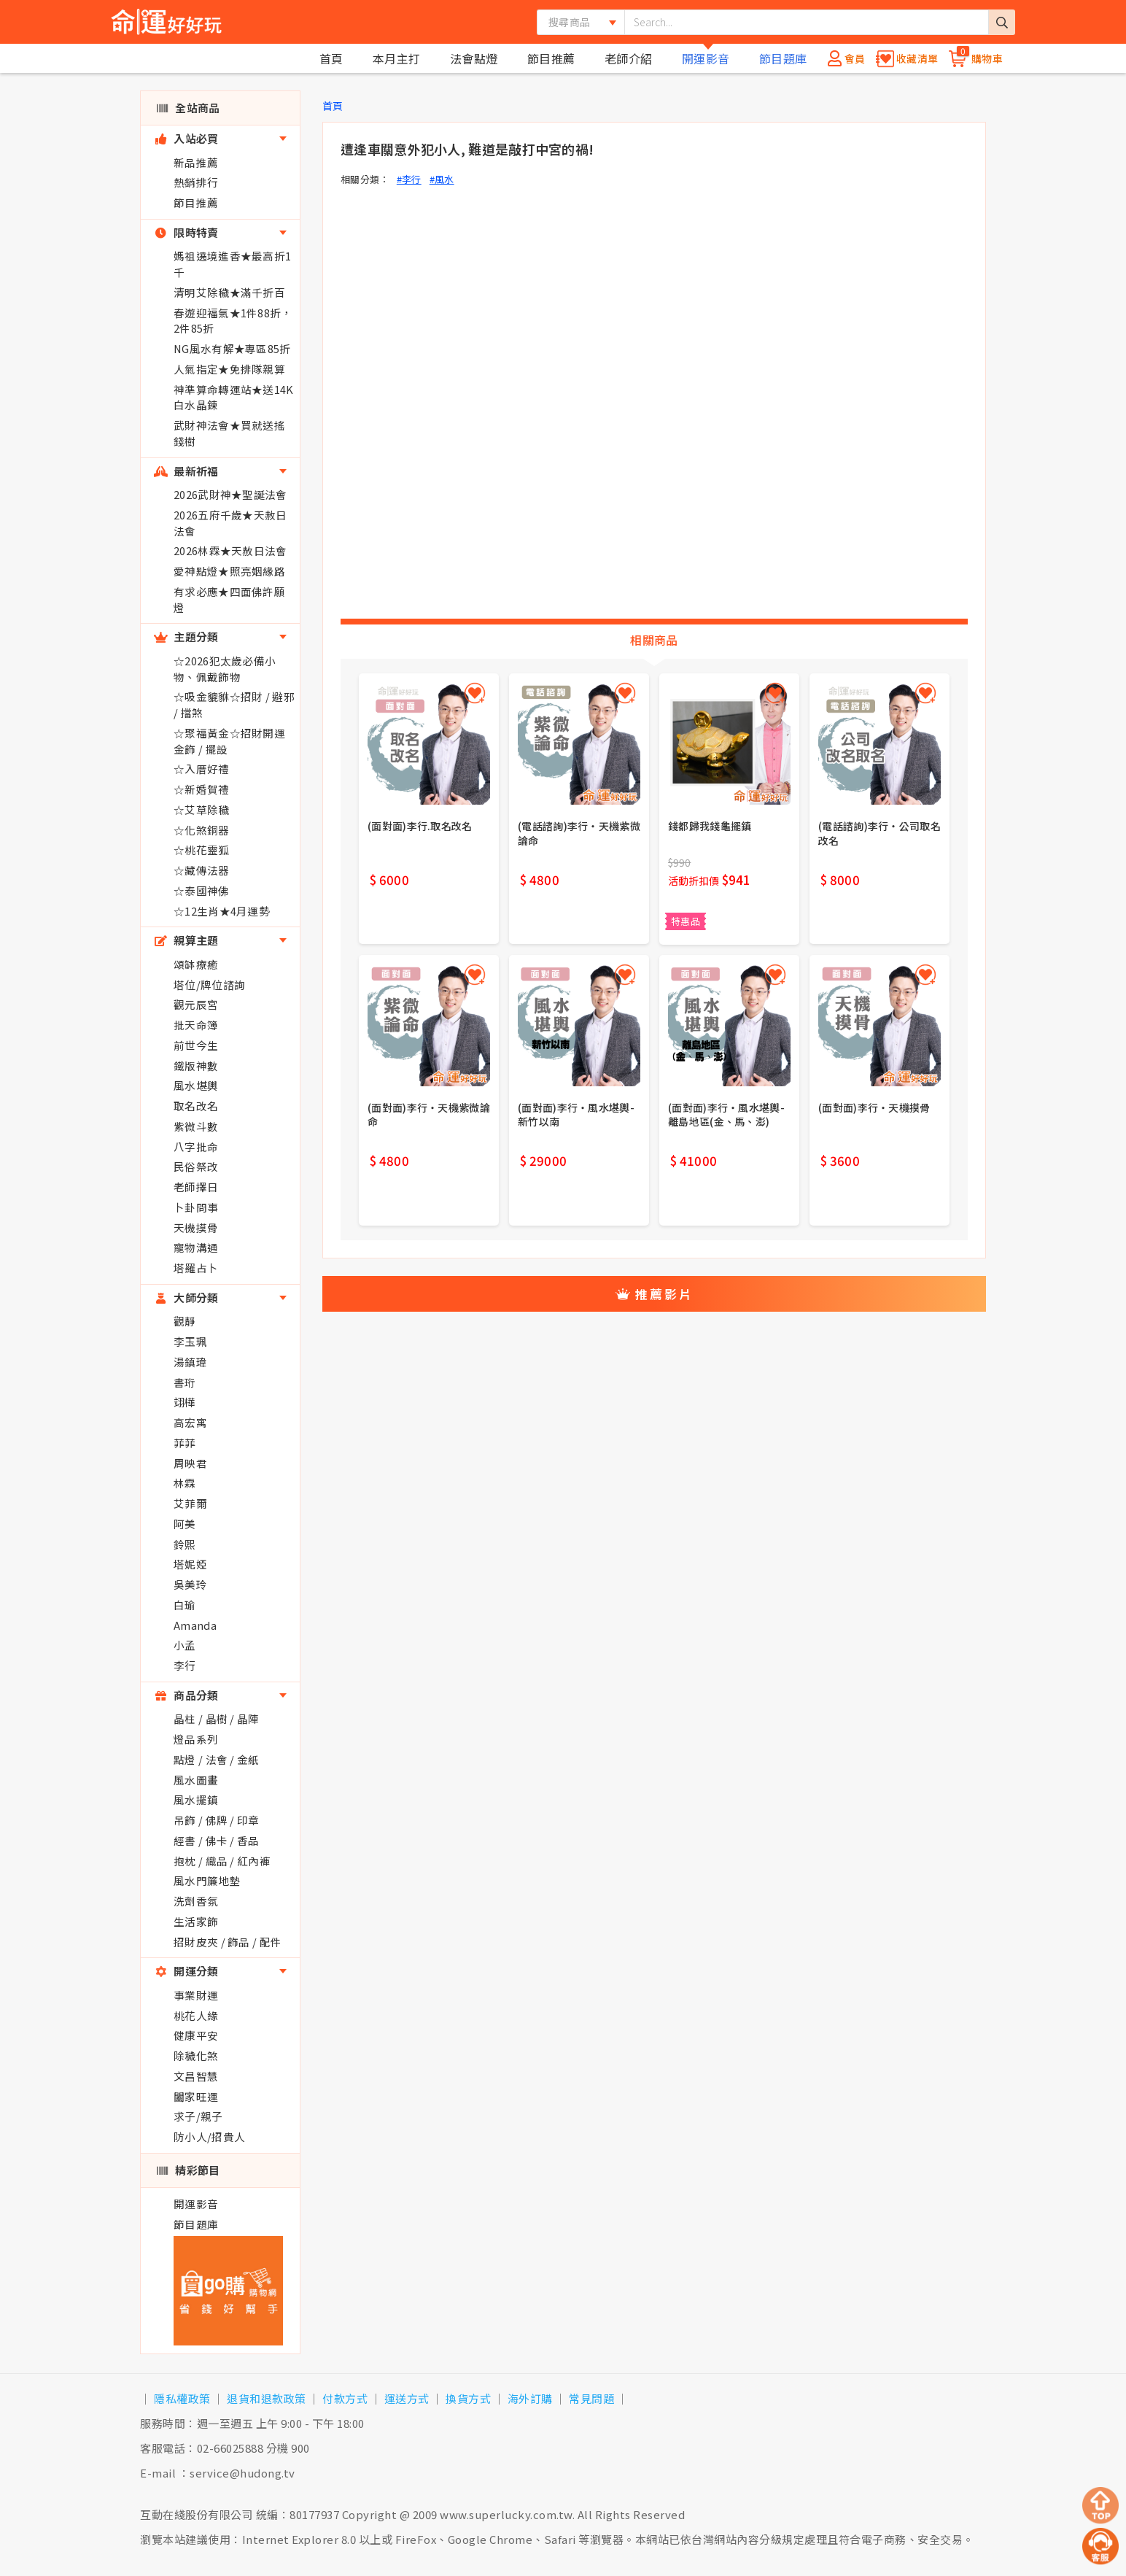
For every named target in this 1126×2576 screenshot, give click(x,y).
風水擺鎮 (196, 1799)
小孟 (185, 1644)
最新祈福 (186, 471)
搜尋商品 (569, 22)
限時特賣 (186, 232)
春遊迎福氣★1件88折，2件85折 (233, 320)
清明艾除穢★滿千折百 (229, 292)
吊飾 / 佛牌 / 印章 (217, 1819)
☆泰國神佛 (202, 890)
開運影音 (706, 58)
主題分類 (186, 636)
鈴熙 (185, 1544)
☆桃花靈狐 (202, 849)
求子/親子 (198, 2116)
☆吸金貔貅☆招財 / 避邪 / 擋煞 (234, 704)
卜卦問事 (196, 1207)
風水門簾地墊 (207, 1880)
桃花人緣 (196, 2015)
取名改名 (196, 1105)
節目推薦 (551, 58)
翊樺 (185, 1401)
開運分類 (186, 1971)
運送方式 (407, 2398)
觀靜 (185, 1320)
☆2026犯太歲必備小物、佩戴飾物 (225, 668)
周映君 (190, 1463)
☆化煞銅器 (202, 830)
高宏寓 (190, 1422)
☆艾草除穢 (202, 809)
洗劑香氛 (196, 1900)
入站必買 (186, 138)
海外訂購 (530, 2398)
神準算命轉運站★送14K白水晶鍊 (234, 397)
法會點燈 (474, 58)
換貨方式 (468, 2398)
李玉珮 (190, 1341)
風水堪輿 (196, 1085)
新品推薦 (196, 162)
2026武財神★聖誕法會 (230, 494)
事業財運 (196, 1995)
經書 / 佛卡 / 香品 (217, 1840)
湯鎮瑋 (190, 1361)
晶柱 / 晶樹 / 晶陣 (217, 1718)
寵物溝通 (196, 1247)
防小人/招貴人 (209, 2136)
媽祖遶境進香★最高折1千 (232, 263)
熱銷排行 (196, 182)
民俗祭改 (196, 1166)
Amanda (195, 1625)
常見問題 (591, 2398)
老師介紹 (629, 58)
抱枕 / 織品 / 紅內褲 (222, 1860)
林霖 (185, 1482)
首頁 (331, 58)
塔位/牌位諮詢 (209, 984)
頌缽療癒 (196, 964)
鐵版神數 (196, 1065)
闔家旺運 (196, 2096)
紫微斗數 (196, 1126)
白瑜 (185, 1604)
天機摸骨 (196, 1227)
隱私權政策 (182, 2398)
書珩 (185, 1382)
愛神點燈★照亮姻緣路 (229, 571)
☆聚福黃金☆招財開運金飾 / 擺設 (229, 741)
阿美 (185, 1523)
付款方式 (345, 2398)
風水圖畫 (196, 1779)
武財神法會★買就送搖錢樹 (229, 433)
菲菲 (185, 1442)
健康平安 (196, 2035)
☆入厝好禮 (202, 768)
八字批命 (196, 1146)
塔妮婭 (190, 1563)
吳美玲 (190, 1584)
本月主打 (397, 58)
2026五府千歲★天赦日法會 (230, 522)
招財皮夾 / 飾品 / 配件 (228, 1941)
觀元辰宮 (196, 1004)
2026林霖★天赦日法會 (230, 550)
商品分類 (186, 1695)
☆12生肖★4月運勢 (222, 910)
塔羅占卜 (196, 1267)
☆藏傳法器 (202, 870)
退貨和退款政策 (266, 2398)
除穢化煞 (196, 2055)
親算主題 (186, 940)
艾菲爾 (190, 1503)
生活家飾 (196, 1921)
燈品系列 (196, 1739)
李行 (185, 1665)
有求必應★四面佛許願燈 (229, 599)
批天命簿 (196, 1024)
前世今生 (196, 1045)
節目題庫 (783, 58)
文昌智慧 (196, 2076)
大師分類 (186, 1297)
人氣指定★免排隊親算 (229, 368)
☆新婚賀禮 (202, 789)
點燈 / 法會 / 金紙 (217, 1759)
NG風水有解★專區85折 (232, 348)
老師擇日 (196, 1186)
